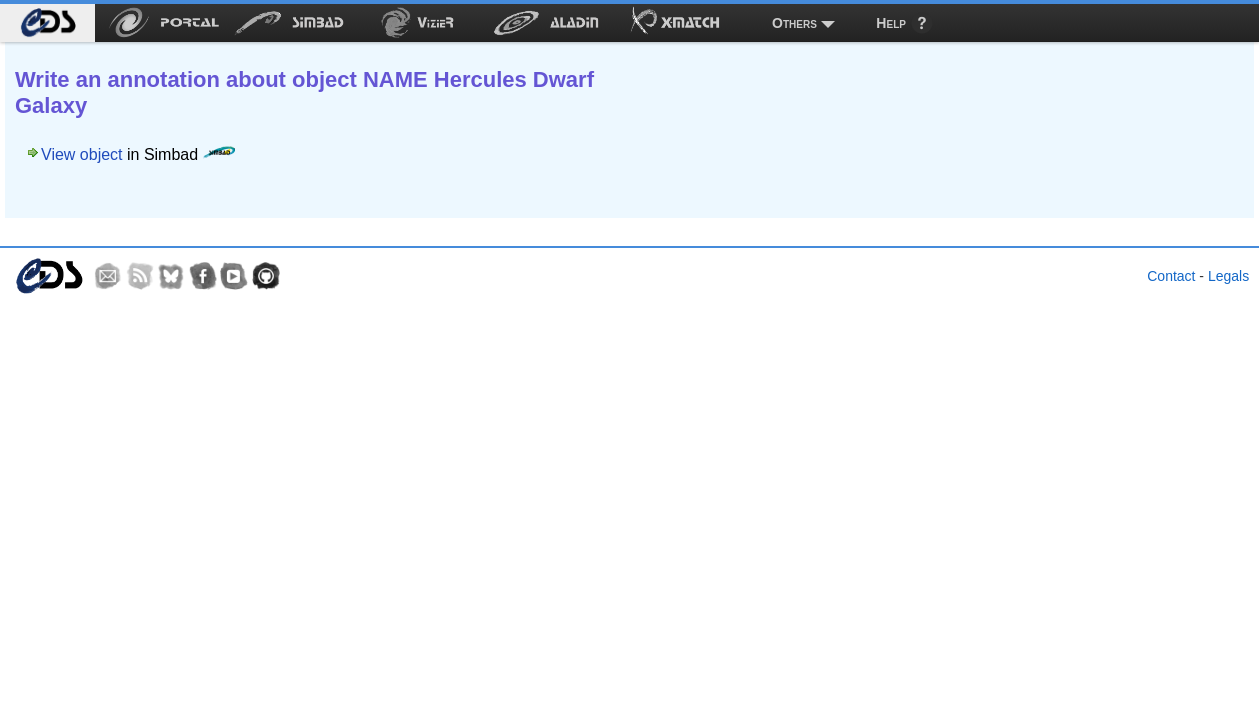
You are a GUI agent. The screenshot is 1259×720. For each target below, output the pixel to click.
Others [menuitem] (794, 23)
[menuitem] (47, 23)
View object (82, 154)
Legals (1228, 276)
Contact (1171, 276)
